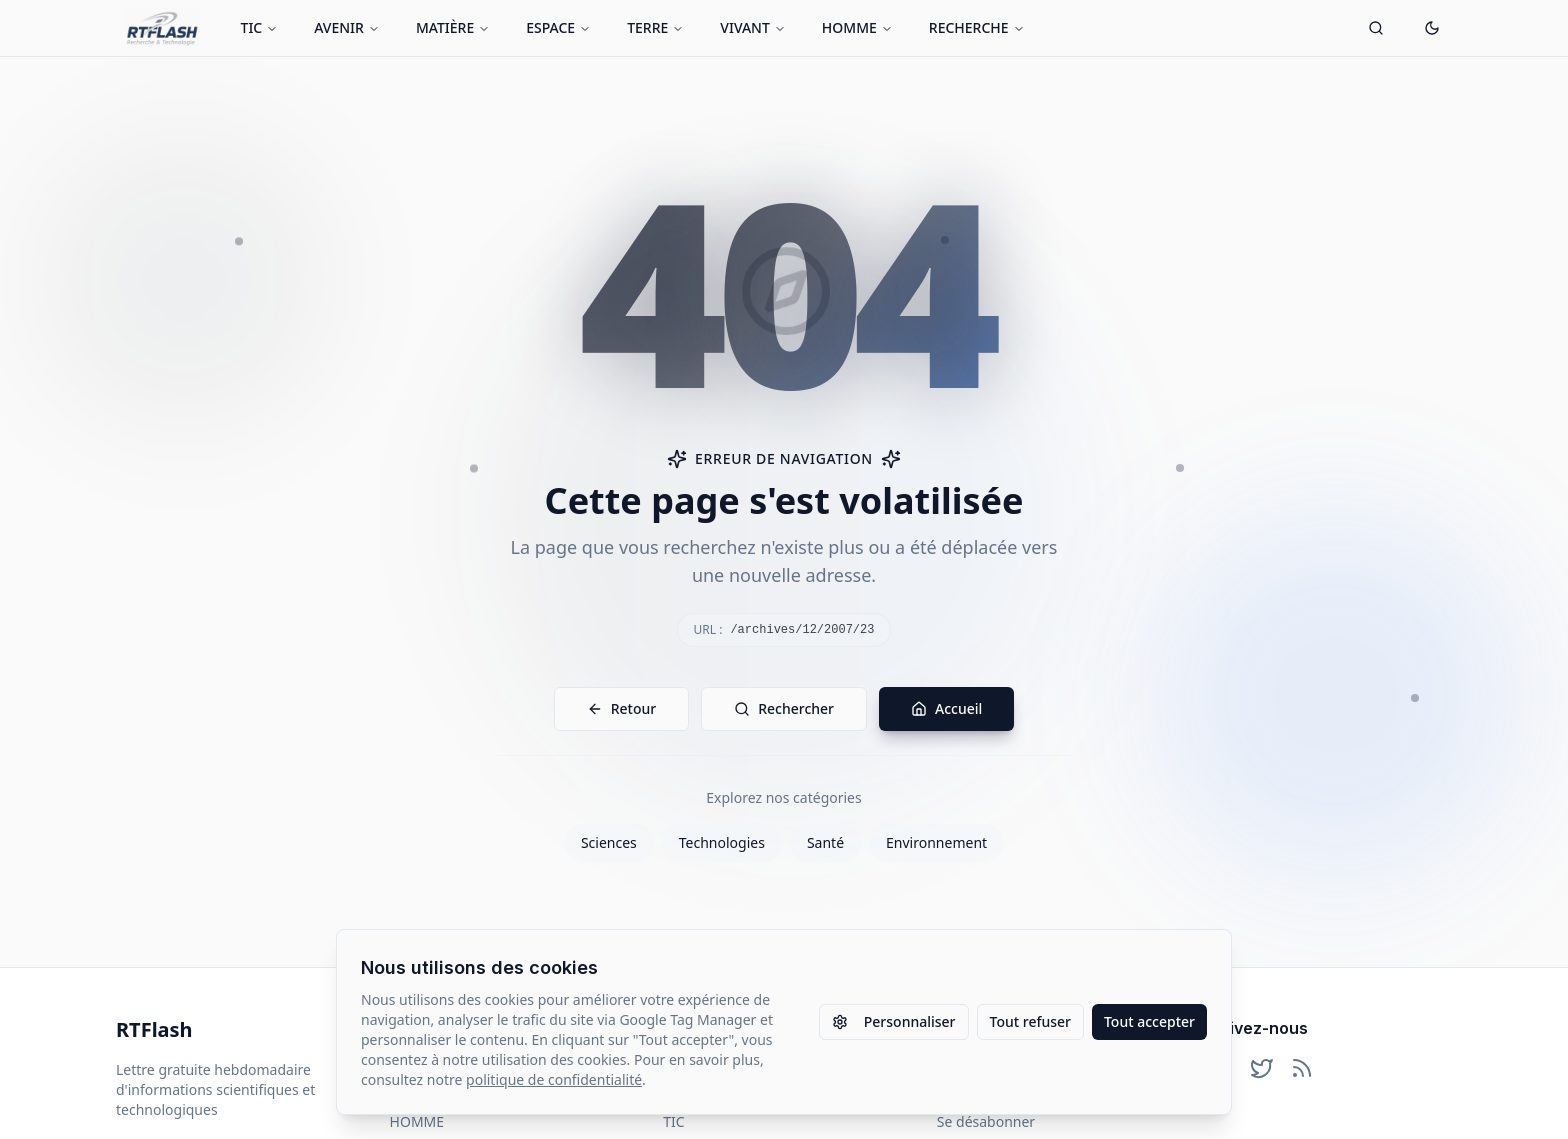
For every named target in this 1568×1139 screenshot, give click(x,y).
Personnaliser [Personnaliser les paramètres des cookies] (894, 1021)
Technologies (722, 842)
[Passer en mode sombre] (1432, 28)
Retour (622, 708)
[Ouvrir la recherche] (1376, 28)
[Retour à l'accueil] (162, 28)
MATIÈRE (453, 27)
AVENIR (347, 27)
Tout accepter (1149, 1021)
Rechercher (784, 708)
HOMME (857, 27)
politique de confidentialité (554, 1079)
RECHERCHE (977, 27)
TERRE (655, 27)
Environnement (936, 842)
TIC (260, 27)
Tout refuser (1030, 1021)
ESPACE (558, 27)
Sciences (609, 842)
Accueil (946, 708)
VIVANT (753, 27)
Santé (825, 842)
